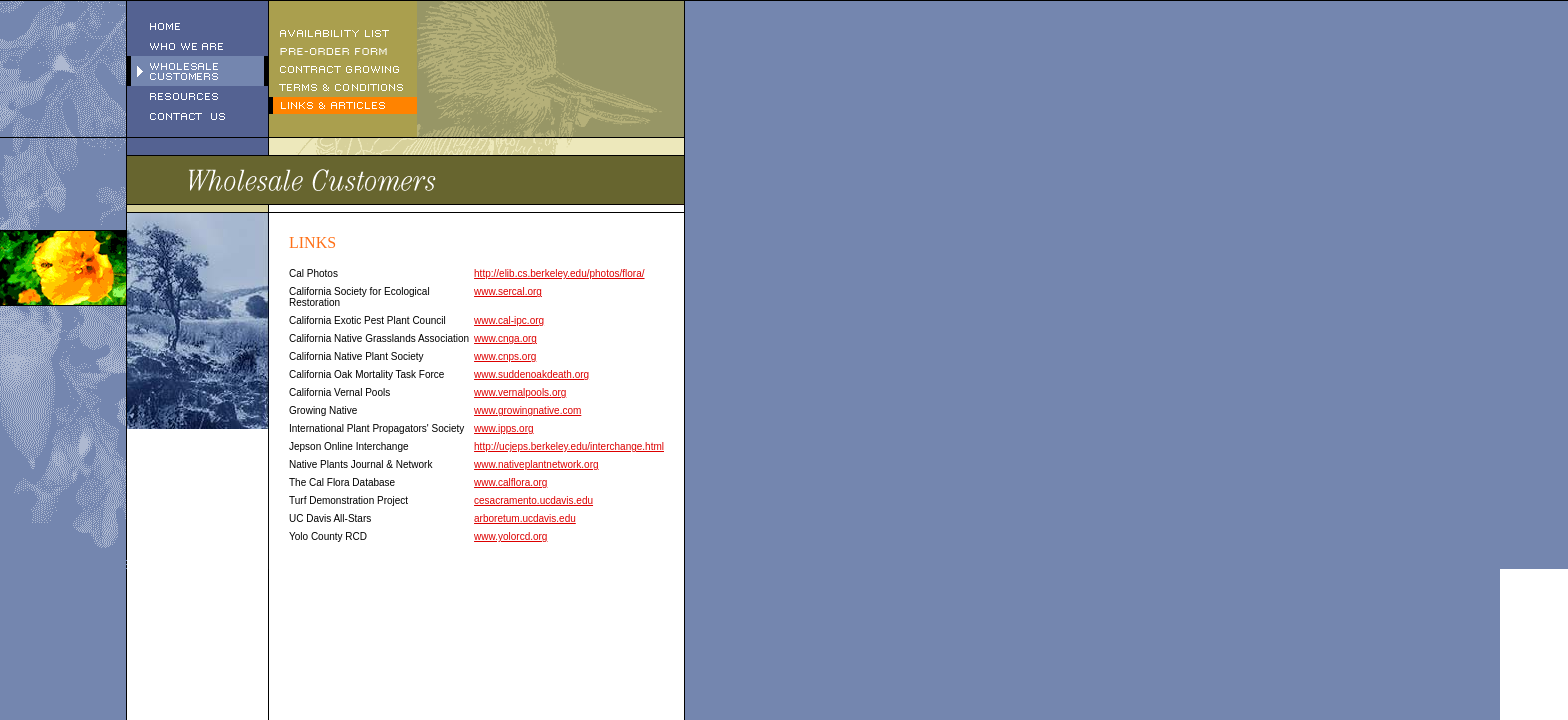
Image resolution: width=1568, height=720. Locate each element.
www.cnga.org (505, 338)
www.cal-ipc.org (509, 320)
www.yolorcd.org (510, 536)
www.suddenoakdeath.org (531, 374)
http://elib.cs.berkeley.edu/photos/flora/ (559, 273)
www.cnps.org (505, 356)
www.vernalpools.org (520, 392)
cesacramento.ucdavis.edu (533, 500)
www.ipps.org (503, 428)
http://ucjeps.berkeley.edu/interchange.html (569, 446)
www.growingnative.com (527, 410)
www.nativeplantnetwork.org (536, 464)
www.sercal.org (508, 291)
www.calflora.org (510, 482)
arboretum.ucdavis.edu (525, 518)
